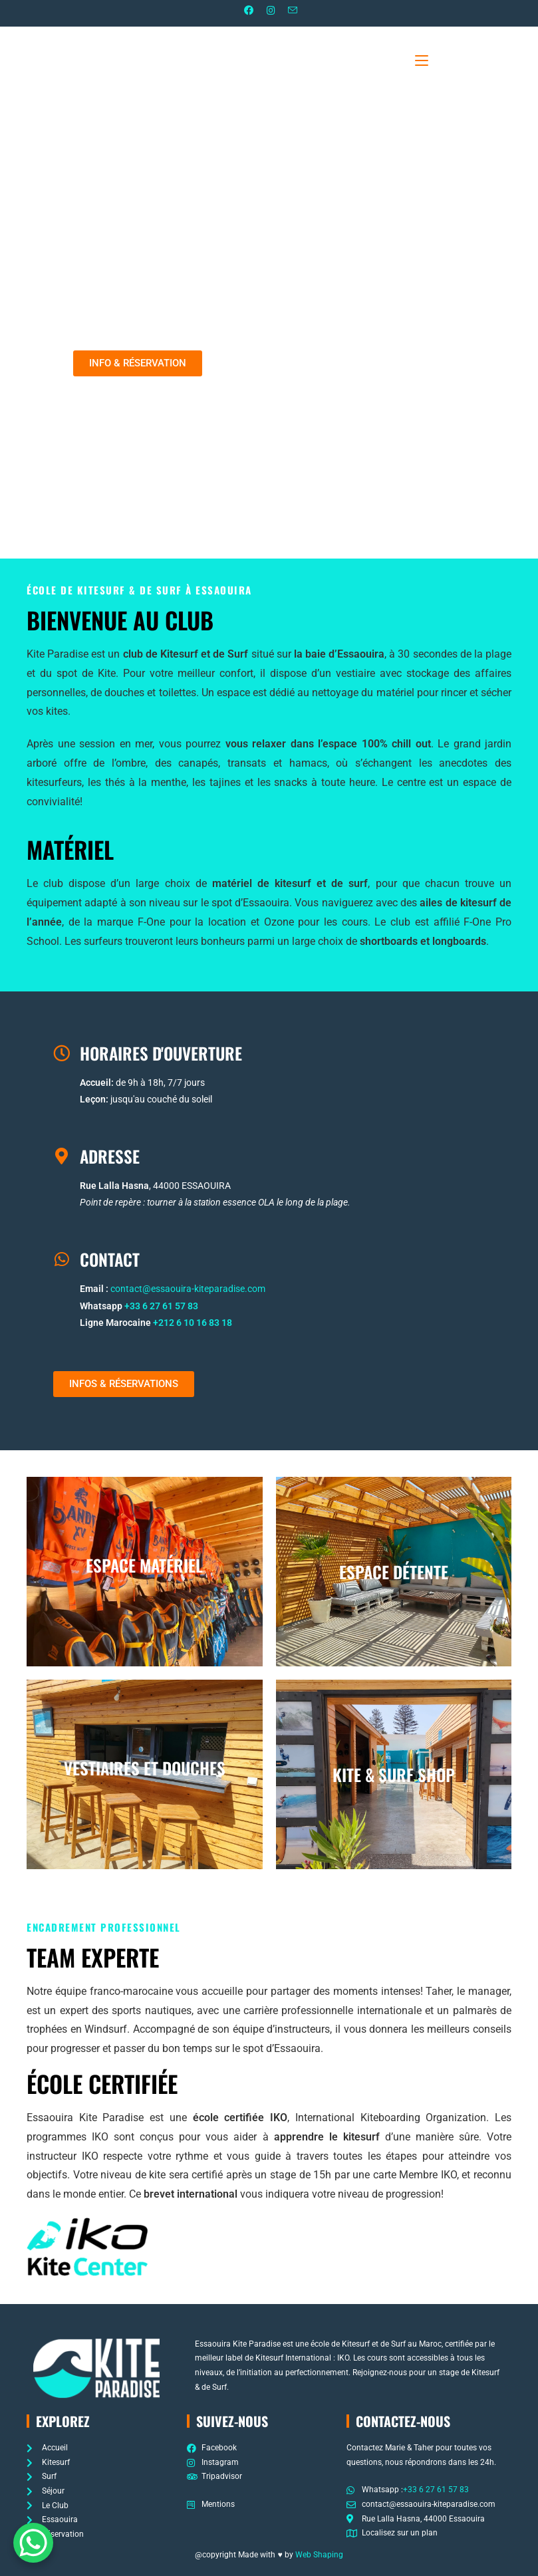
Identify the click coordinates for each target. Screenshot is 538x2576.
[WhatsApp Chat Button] (33, 2543)
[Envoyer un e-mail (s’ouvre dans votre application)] (299, 11)
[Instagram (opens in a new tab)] (269, 12)
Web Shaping (319, 2554)
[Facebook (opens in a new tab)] (244, 12)
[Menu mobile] (443, 60)
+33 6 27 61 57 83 (161, 1306)
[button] (137, 364)
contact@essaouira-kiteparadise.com (187, 1289)
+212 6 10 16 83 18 (192, 1323)
